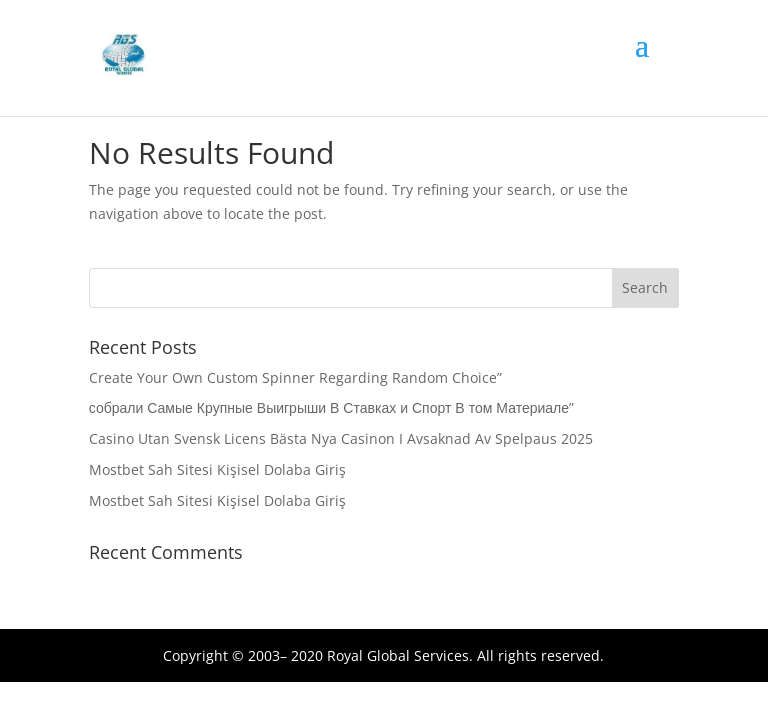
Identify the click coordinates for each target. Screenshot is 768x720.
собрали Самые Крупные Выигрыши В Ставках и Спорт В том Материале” (331, 407)
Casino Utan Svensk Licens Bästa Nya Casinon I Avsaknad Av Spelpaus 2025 (341, 438)
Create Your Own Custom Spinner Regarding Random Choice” (295, 377)
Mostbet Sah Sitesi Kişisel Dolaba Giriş (217, 469)
